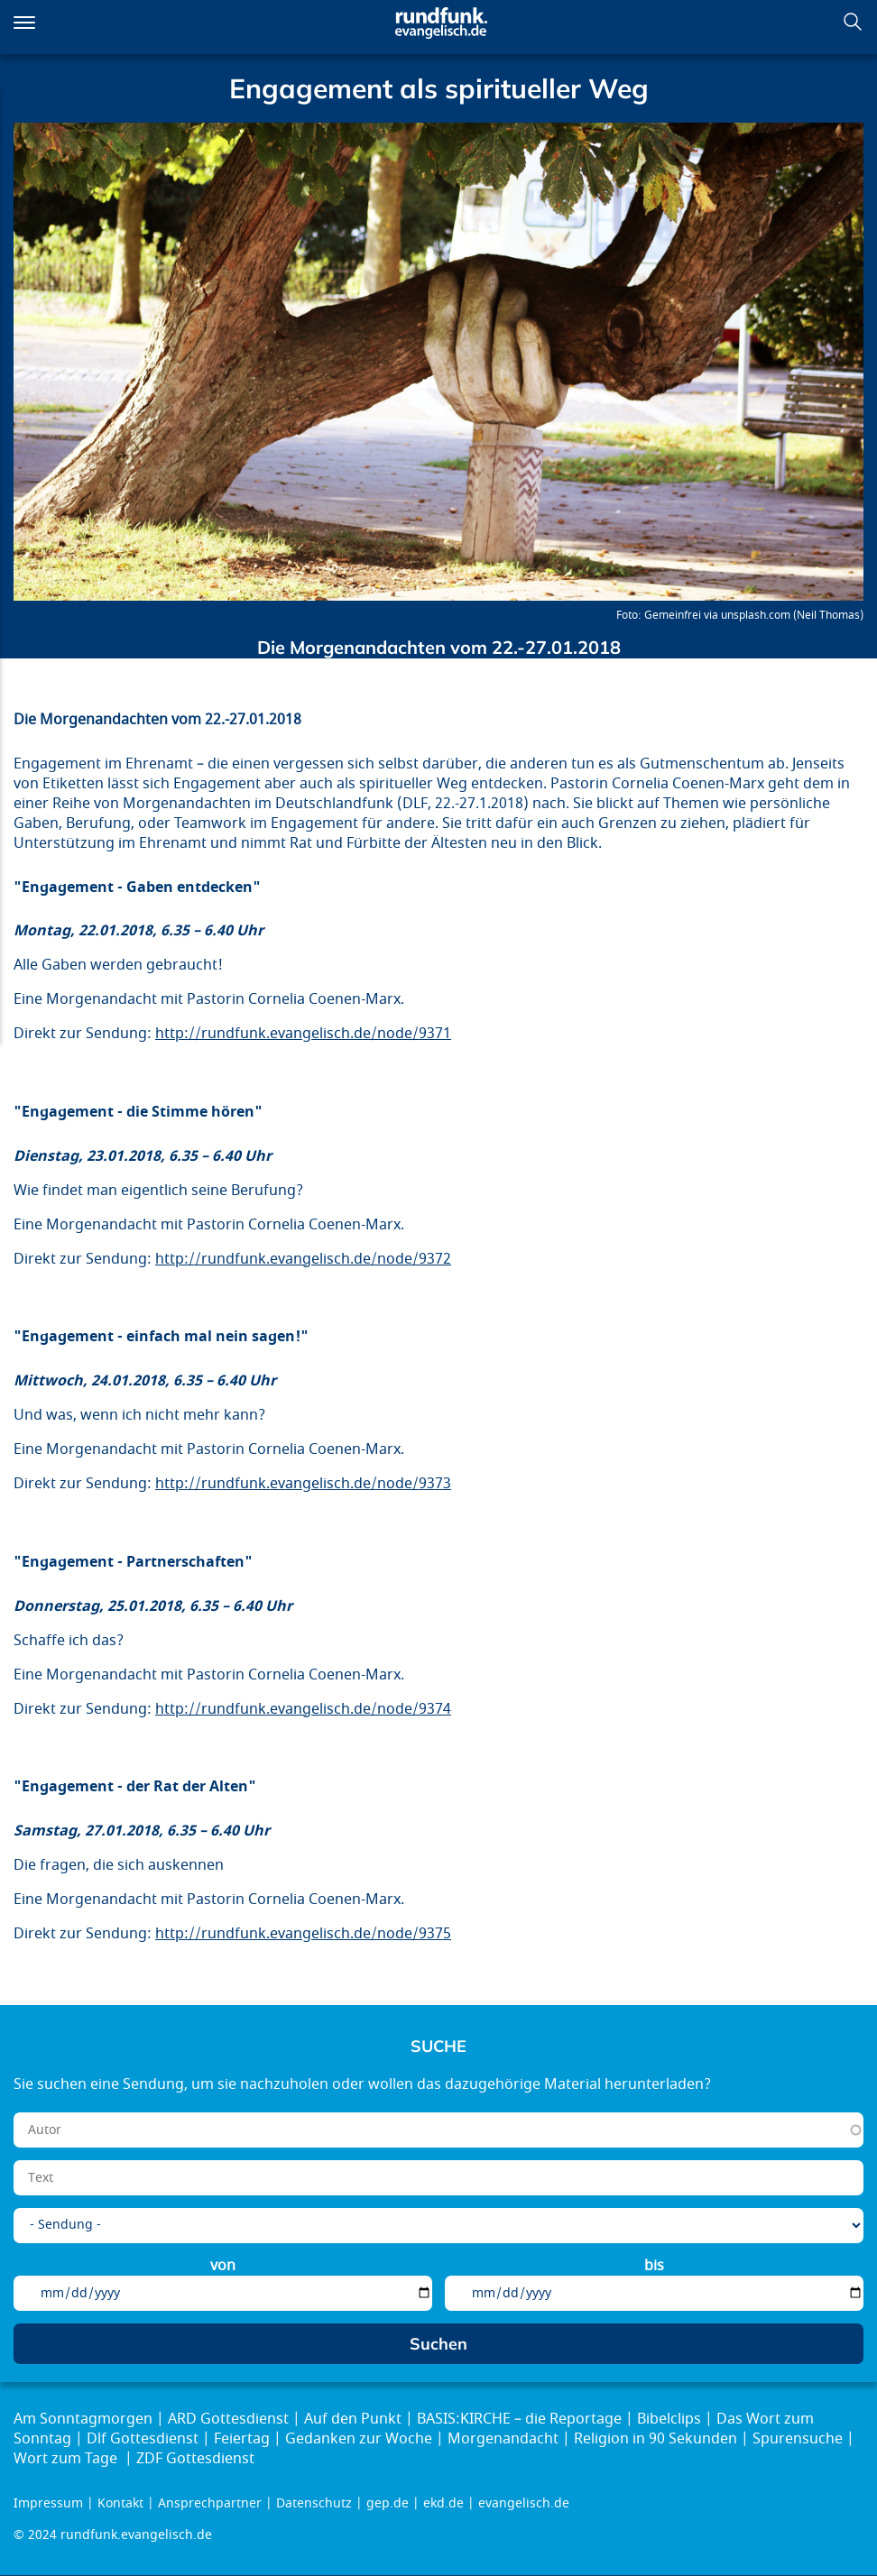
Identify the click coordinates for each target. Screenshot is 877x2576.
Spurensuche (797, 2439)
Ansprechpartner (210, 2503)
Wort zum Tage (67, 2459)
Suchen (852, 21)
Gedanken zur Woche (358, 2439)
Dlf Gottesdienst (142, 2439)
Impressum (48, 2503)
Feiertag (242, 2439)
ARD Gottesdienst (228, 2419)
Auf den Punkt (353, 2419)
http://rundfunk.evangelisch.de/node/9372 (303, 1259)
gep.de (387, 2503)
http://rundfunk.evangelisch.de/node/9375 (303, 1934)
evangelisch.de (523, 2503)
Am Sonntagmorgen (83, 2419)
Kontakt (120, 2503)
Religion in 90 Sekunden (655, 2439)
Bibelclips (669, 2419)
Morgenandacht (503, 2439)
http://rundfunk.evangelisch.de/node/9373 (303, 1484)
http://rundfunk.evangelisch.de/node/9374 (303, 1709)
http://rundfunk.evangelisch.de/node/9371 (303, 1033)
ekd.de (443, 2503)
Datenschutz (314, 2503)
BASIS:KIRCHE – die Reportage (519, 2419)
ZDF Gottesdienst (195, 2459)
